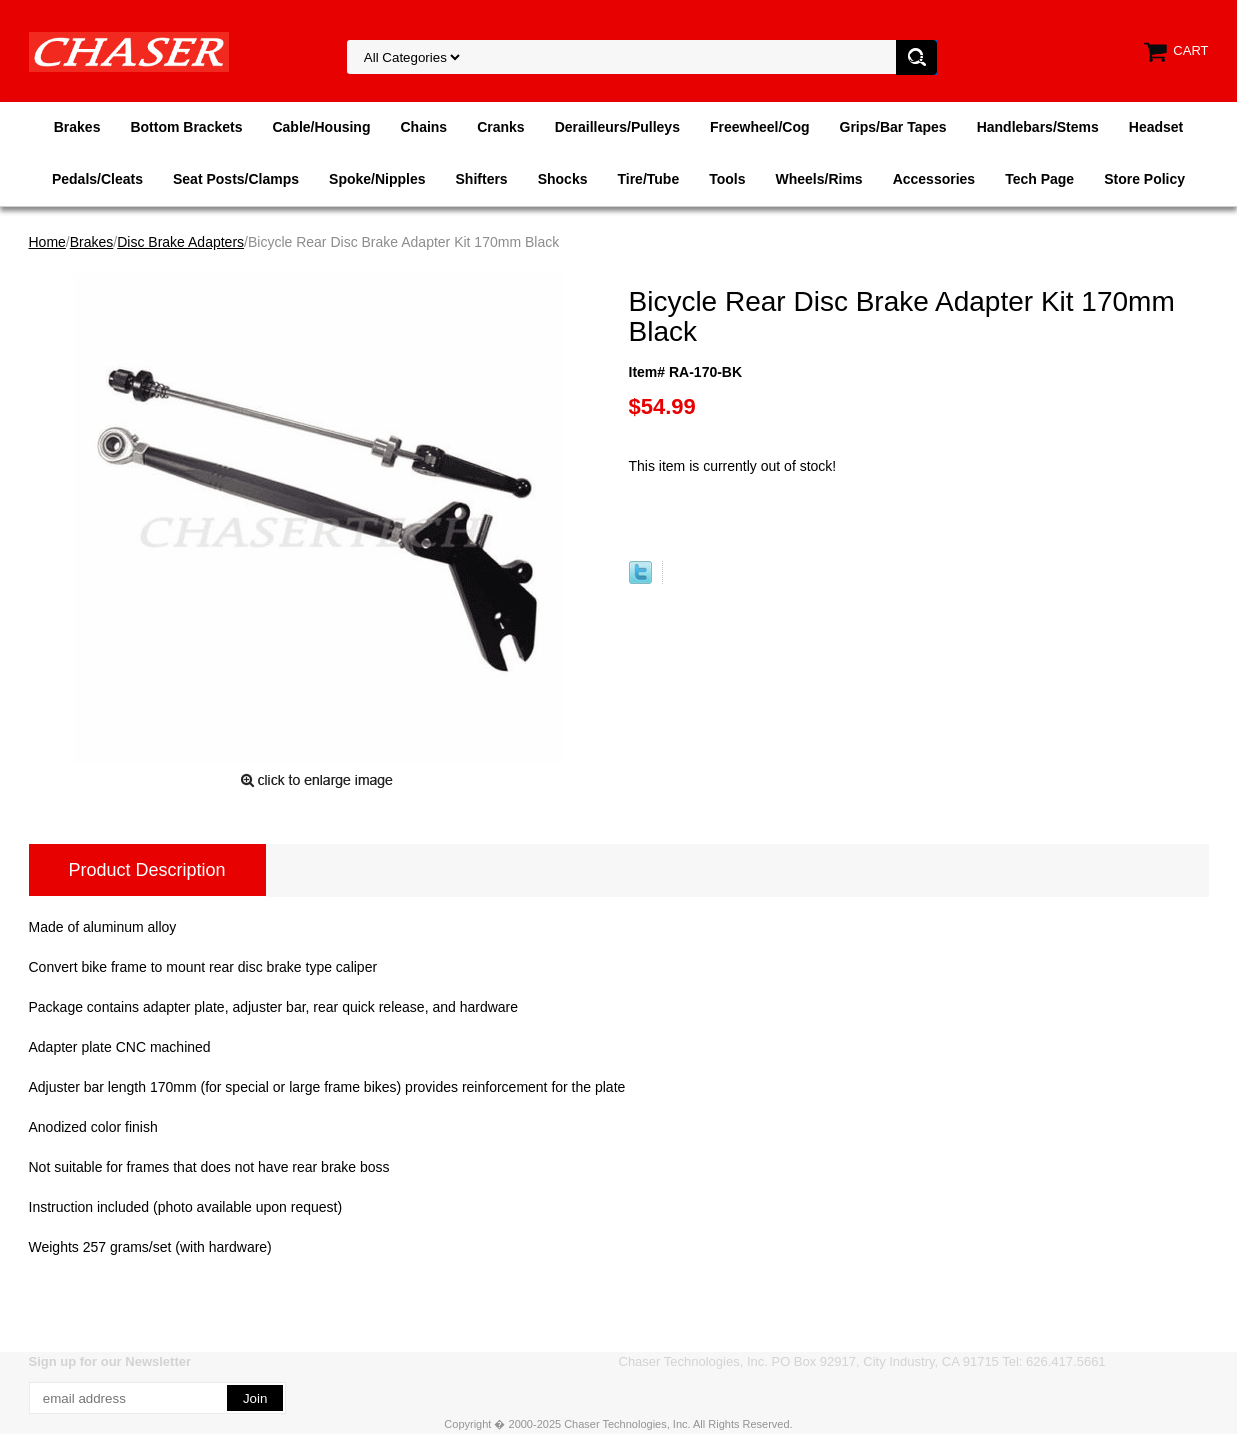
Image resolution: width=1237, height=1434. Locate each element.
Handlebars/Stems (1038, 127)
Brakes (77, 127)
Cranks (500, 127)
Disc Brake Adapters (180, 242)
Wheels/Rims (818, 179)
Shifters (482, 179)
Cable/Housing (321, 127)
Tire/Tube (648, 179)
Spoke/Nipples (377, 179)
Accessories (934, 179)
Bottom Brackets (186, 127)
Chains (423, 127)
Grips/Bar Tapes (893, 127)
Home (47, 242)
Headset (1156, 127)
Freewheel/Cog (760, 127)
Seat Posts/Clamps (236, 179)
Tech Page (1039, 179)
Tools (727, 179)
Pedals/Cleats (97, 179)
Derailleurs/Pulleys (617, 127)
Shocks (563, 179)
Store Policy (1144, 179)
